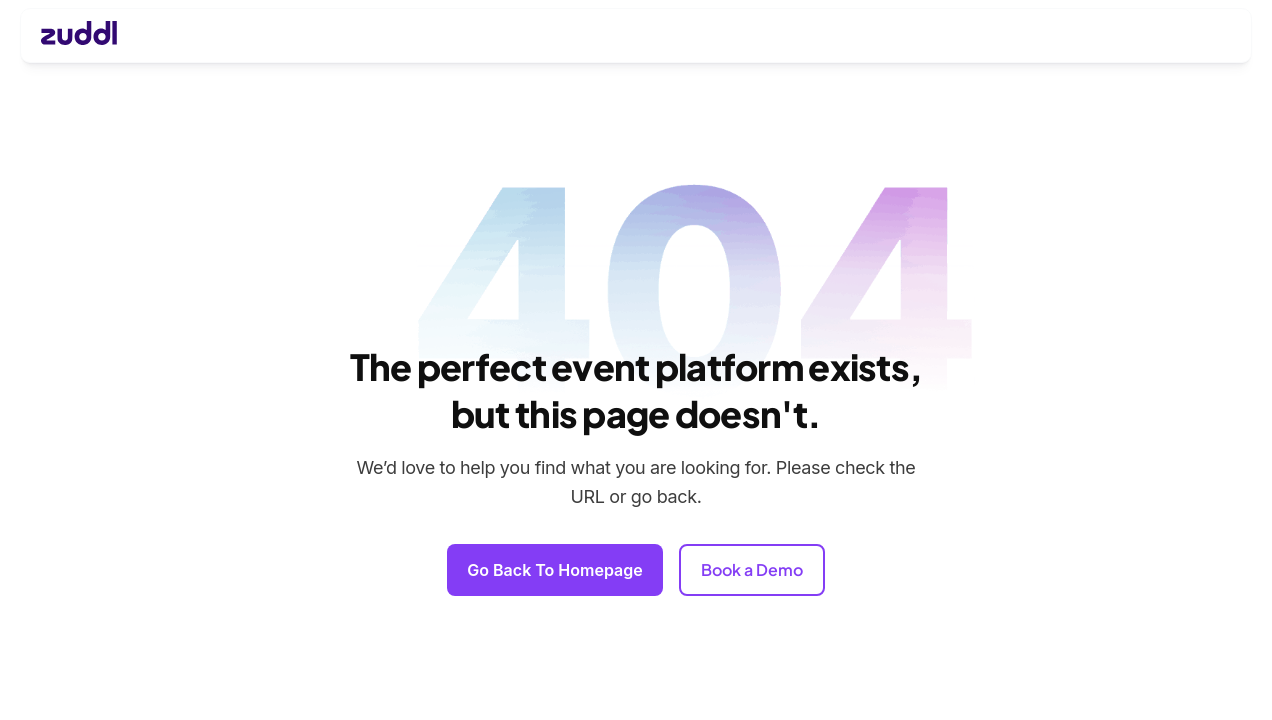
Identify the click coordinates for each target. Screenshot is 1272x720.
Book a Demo (752, 569)
